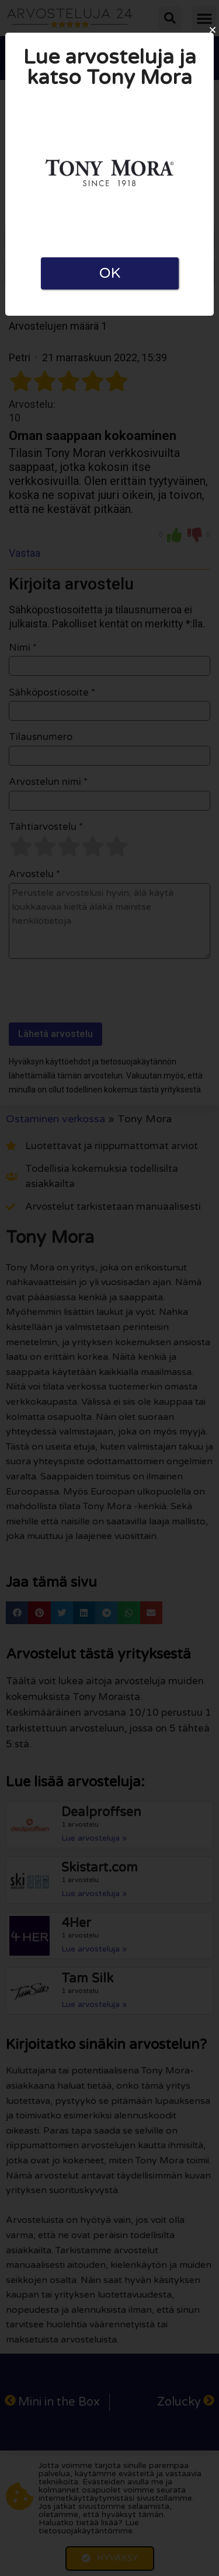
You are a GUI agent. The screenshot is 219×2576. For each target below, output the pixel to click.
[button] (212, 30)
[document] (109, 1288)
